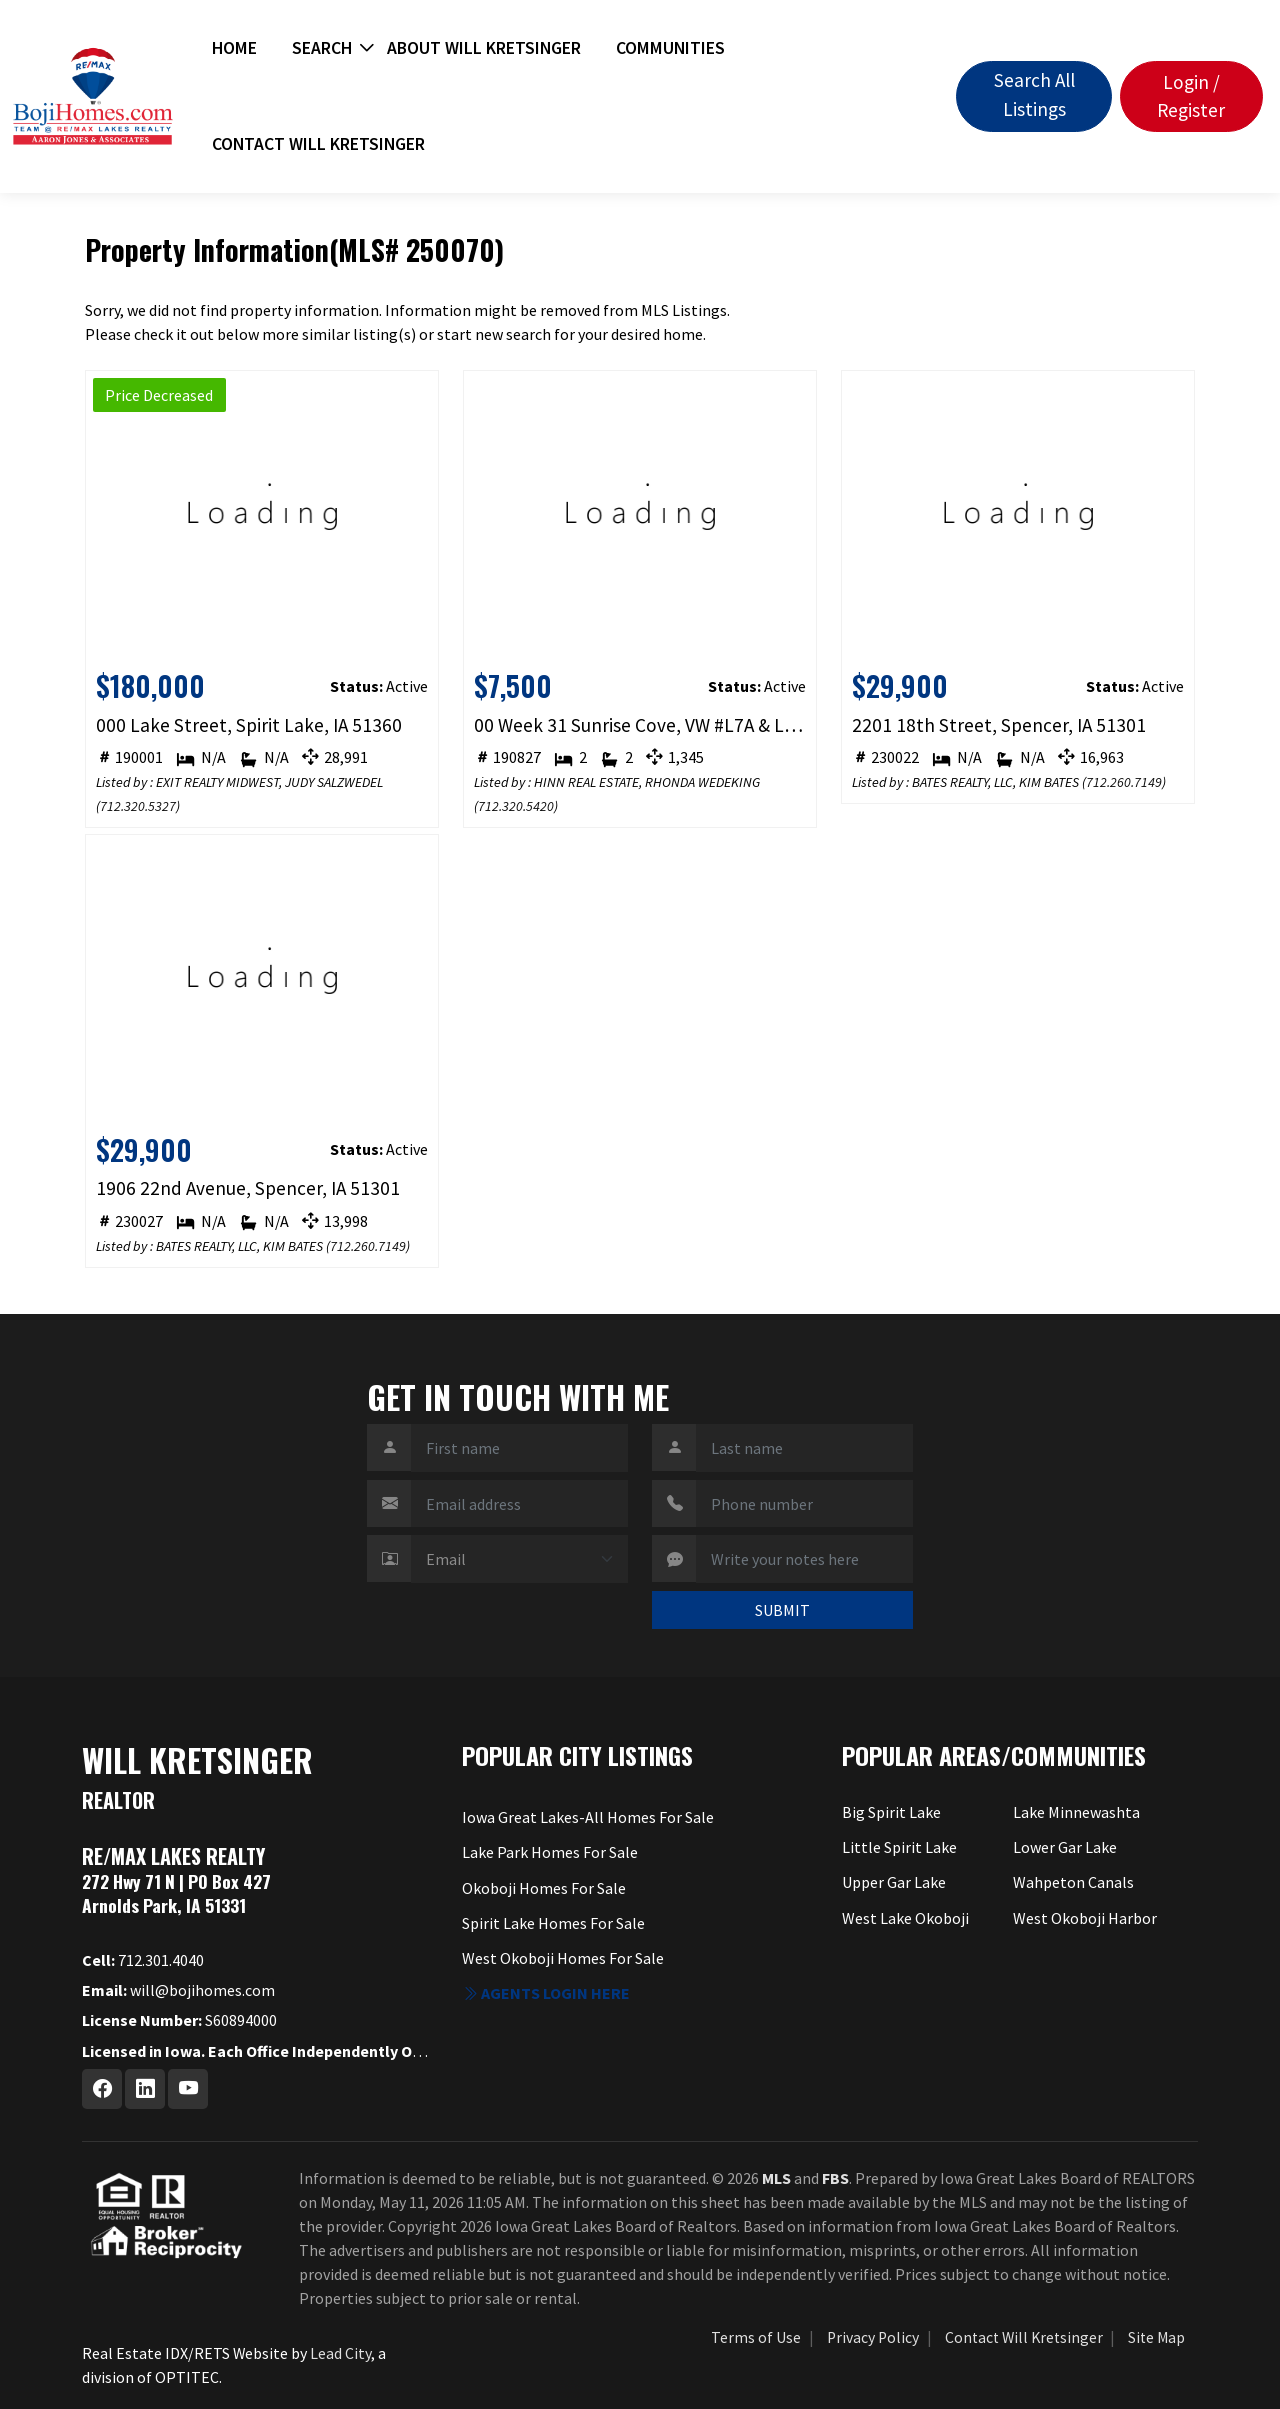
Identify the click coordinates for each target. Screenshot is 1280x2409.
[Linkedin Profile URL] (145, 2089)
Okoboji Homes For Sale (544, 1888)
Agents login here (546, 1993)
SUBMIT (782, 1610)
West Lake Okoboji (905, 1918)
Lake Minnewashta (1076, 1812)
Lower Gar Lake (1065, 1847)
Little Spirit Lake (899, 1847)
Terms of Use (756, 2337)
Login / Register (1191, 96)
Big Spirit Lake (891, 1812)
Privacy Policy (873, 2337)
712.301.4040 (143, 1960)
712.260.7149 (1124, 782)
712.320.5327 (138, 806)
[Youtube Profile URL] (188, 2089)
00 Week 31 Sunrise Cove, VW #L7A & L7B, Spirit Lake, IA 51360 (640, 725)
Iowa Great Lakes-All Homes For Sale (588, 1817)
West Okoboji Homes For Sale (563, 1958)
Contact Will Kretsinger (318, 144)
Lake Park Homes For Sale (550, 1852)
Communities (670, 48)
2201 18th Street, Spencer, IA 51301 (999, 725)
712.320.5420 (516, 806)
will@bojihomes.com (178, 1990)
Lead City (340, 2353)
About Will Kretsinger (484, 48)
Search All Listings (1034, 94)
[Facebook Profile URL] (102, 2089)
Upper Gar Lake (894, 1882)
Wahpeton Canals (1073, 1882)
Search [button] (322, 48)
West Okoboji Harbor (1085, 1918)
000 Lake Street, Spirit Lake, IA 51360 (249, 725)
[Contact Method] (519, 1559)
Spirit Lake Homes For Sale (553, 1923)
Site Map (1156, 2337)
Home (234, 48)
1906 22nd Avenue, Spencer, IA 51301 (248, 1188)
